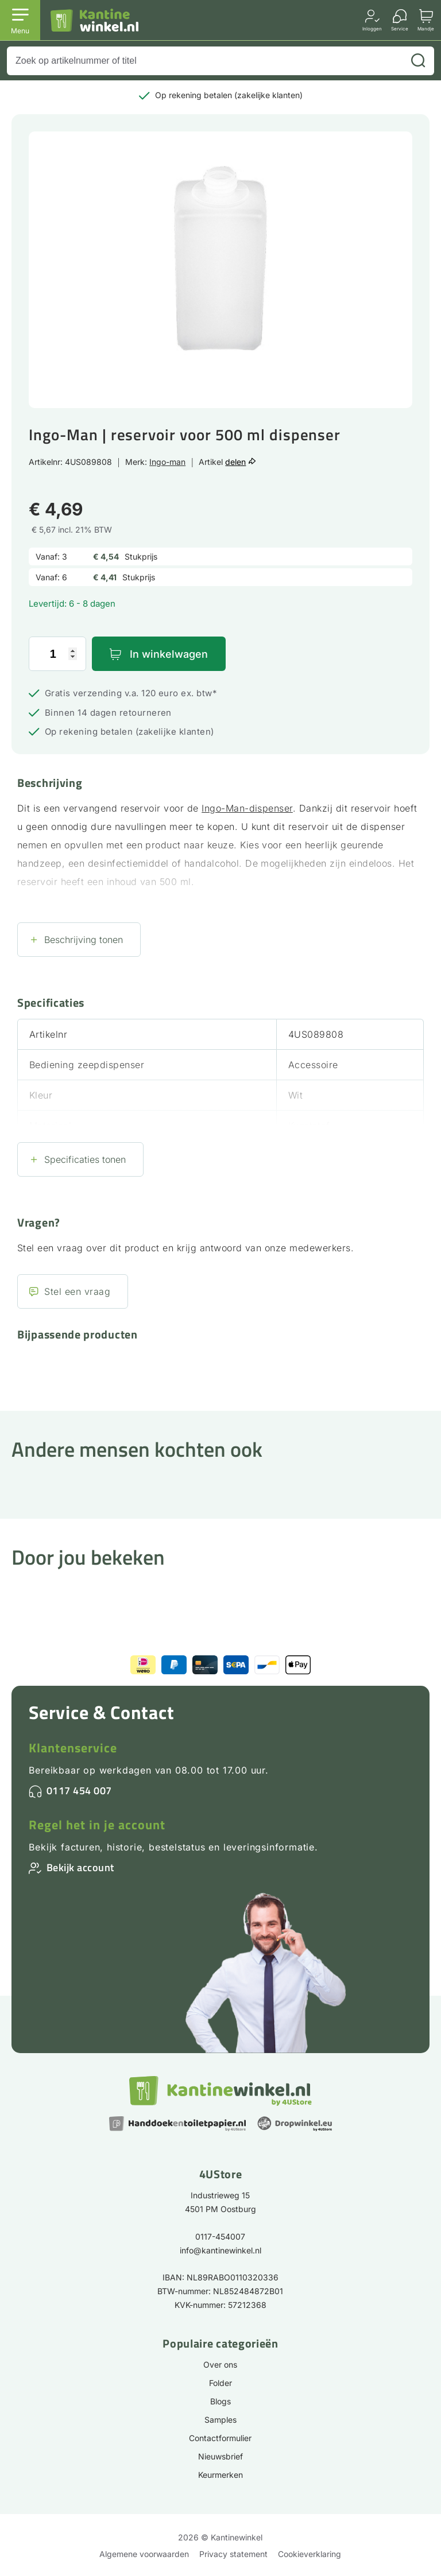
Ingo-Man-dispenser (247, 808)
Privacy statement (233, 2554)
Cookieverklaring (309, 2554)
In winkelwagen (169, 654)
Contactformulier (220, 2438)
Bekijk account (80, 1867)
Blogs (220, 2401)
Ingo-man (167, 462)
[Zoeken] (418, 60)
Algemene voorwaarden (144, 2554)
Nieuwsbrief (220, 2456)
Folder (220, 2383)
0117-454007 (220, 2236)
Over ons (220, 2364)
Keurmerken (220, 2475)
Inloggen (372, 28)
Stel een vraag (77, 1291)
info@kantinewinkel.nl (220, 2250)
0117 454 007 (79, 1790)
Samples (220, 2419)
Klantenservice (73, 1748)
